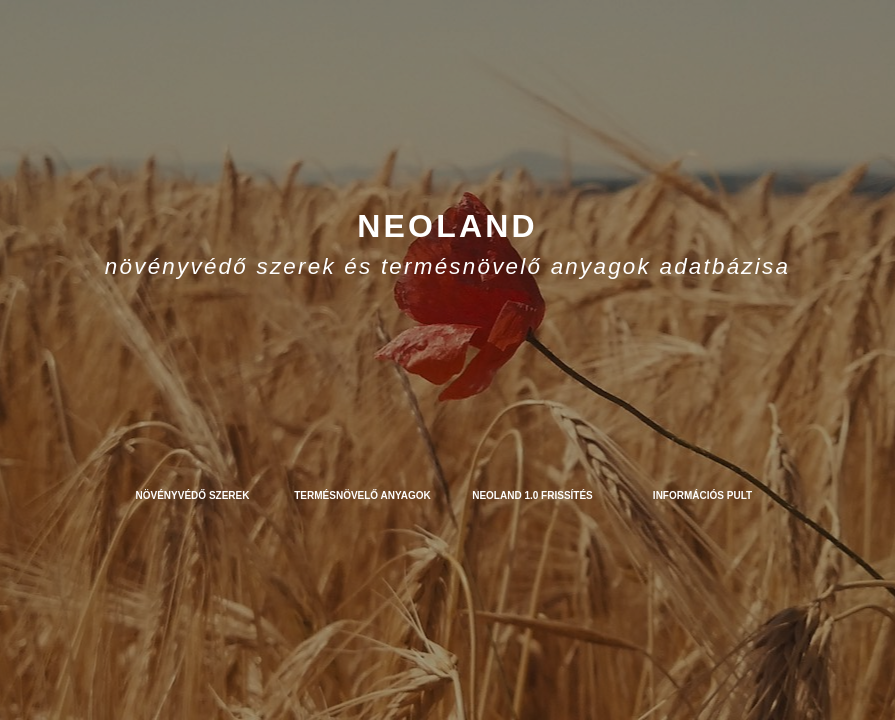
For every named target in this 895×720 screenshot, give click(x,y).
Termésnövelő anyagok (362, 495)
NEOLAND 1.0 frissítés (532, 495)
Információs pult (702, 495)
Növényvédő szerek (193, 495)
